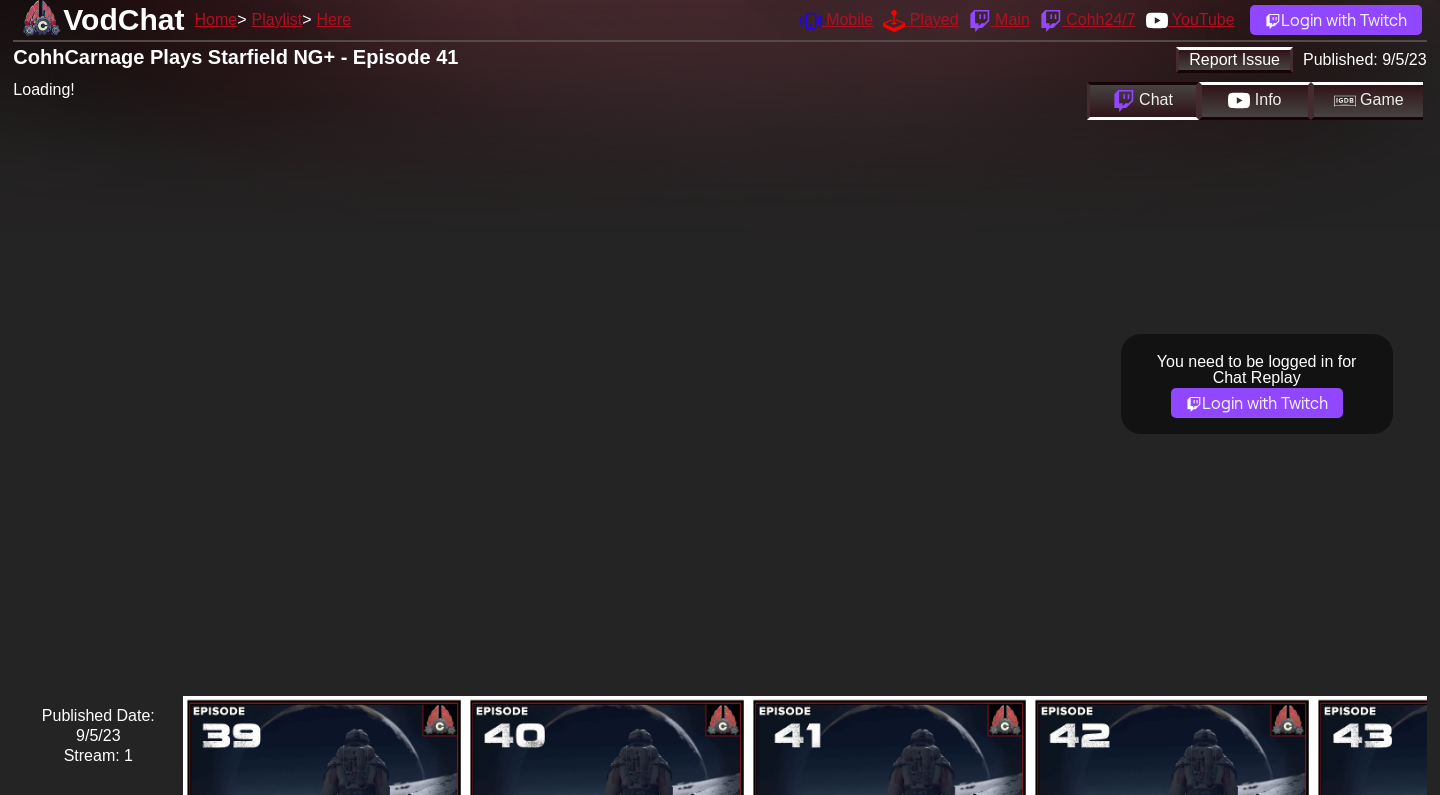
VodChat (123, 19)
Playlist (276, 19)
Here (334, 19)
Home (215, 19)
